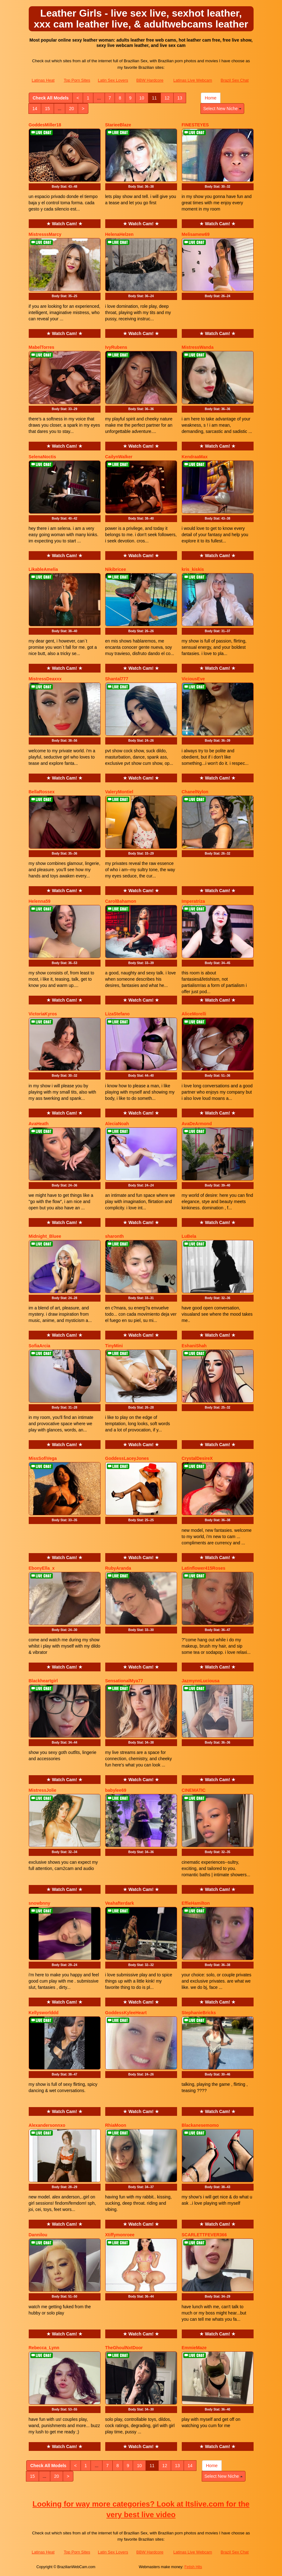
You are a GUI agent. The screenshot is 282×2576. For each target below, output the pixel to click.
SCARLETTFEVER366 (204, 2234)
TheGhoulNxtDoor (124, 2347)
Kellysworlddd (44, 2012)
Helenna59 (40, 901)
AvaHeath (39, 1123)
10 (141, 97)
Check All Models (51, 97)
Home (210, 97)
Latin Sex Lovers (113, 80)
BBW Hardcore (150, 80)
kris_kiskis (193, 569)
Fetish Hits (193, 2567)
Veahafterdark (119, 1903)
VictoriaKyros (43, 1013)
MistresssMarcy (45, 234)
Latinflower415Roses (203, 1568)
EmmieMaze (194, 2347)
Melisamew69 (196, 234)
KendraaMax (195, 456)
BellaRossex (42, 791)
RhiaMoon (115, 2125)
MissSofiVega (43, 1458)
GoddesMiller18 (45, 124)
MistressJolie (43, 1790)
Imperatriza (193, 901)
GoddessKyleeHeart (126, 2012)
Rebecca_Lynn (44, 2347)
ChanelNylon (195, 791)
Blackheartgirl (43, 1680)
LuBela (189, 1236)
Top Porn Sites (77, 80)
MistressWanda (198, 347)
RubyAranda (118, 1568)
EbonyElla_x (42, 1568)
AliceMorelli (194, 1013)
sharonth (114, 1236)
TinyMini (114, 1345)
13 (179, 97)
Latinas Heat (43, 80)
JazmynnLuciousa (201, 1680)
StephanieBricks (199, 2012)
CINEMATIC (194, 1790)
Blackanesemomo (200, 2125)
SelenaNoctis (42, 456)
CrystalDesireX (197, 1458)
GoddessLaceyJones (127, 1458)
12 (167, 97)
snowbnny (39, 1903)
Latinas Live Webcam (192, 80)
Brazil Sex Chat (235, 80)
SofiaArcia (39, 1345)
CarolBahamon (120, 901)
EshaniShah (194, 1345)
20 (71, 108)
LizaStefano (117, 1013)
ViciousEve (193, 678)
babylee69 (115, 1790)
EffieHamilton (196, 1903)
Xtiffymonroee (120, 2234)
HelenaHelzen (119, 234)
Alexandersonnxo (47, 2125)
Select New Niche (222, 108)
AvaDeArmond (197, 1123)
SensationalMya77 (124, 1680)
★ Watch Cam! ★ (64, 223)
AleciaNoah (117, 1123)
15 (47, 108)
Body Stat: (64, 186)
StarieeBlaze (118, 124)
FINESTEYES (195, 124)
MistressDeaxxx (45, 678)
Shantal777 (116, 678)
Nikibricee (115, 569)
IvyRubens (116, 347)
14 (34, 108)
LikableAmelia (43, 569)
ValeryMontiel (119, 791)
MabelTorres (41, 347)
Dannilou (38, 2234)
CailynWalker (118, 456)
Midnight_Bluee (45, 1236)
